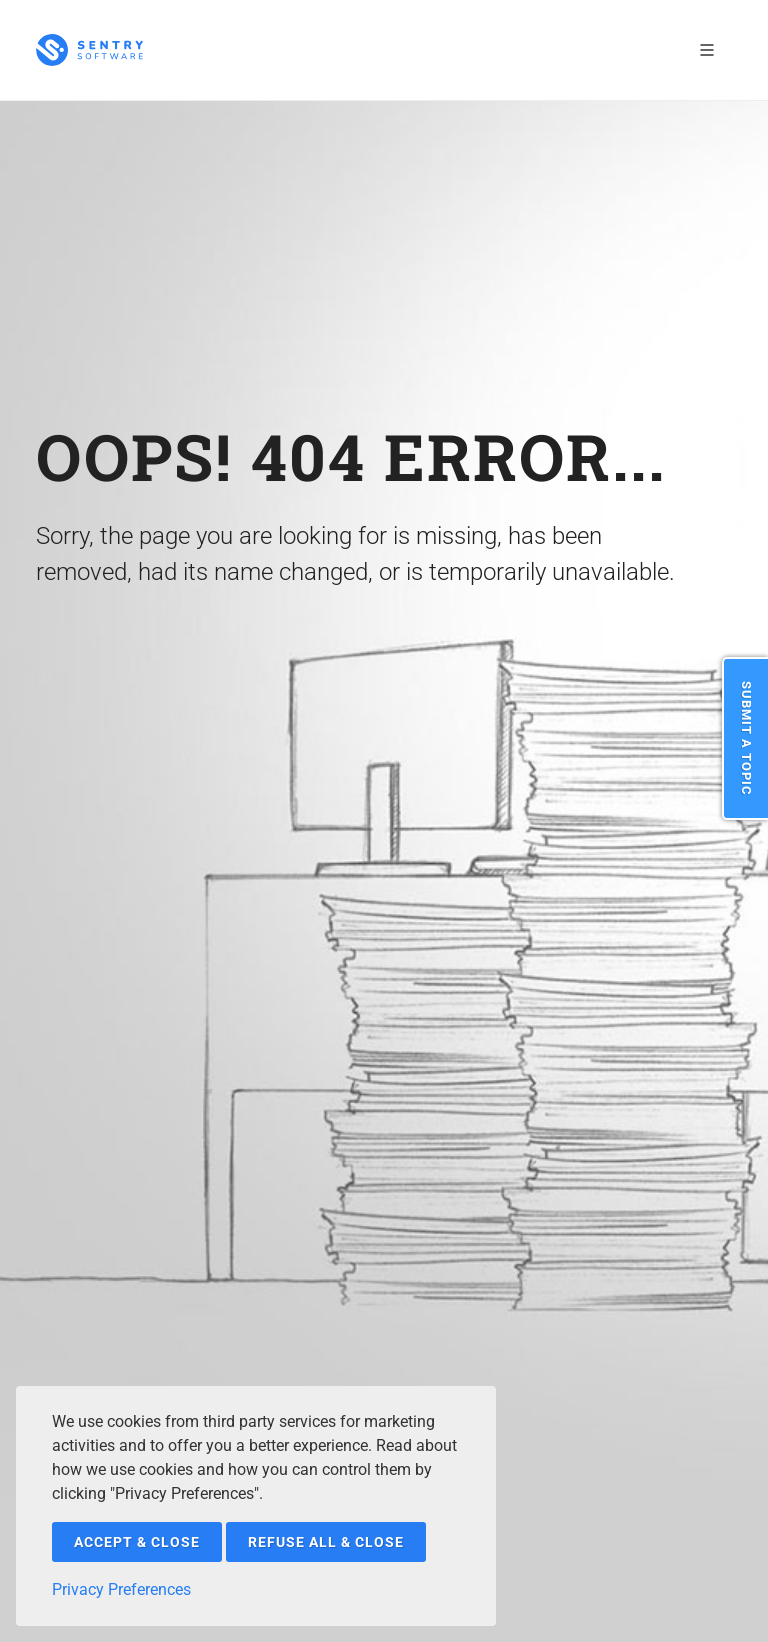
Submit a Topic (746, 738)
